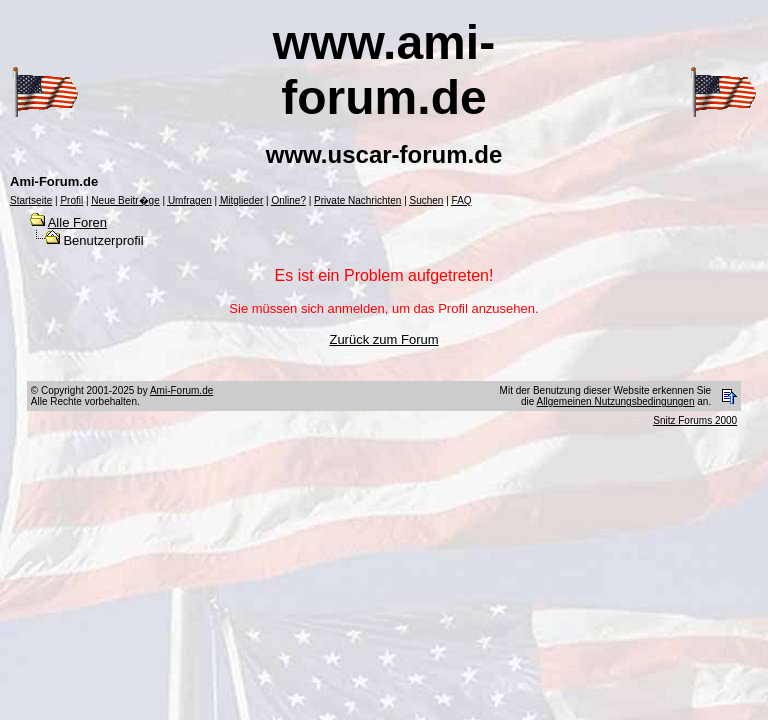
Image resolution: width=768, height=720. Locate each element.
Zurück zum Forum (383, 339)
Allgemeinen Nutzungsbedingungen (616, 401)
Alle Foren (77, 222)
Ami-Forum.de (181, 390)
